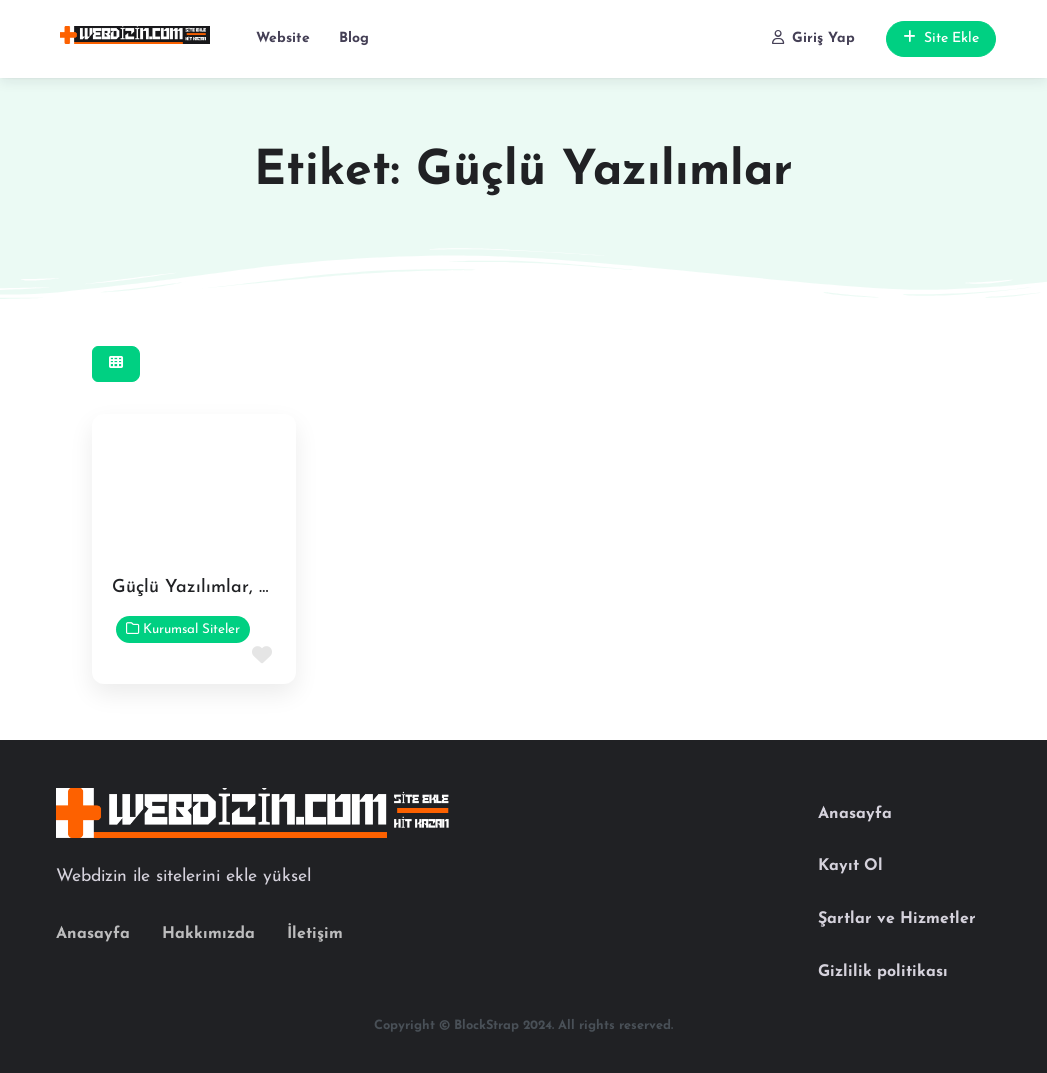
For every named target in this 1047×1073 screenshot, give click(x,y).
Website (283, 38)
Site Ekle (941, 38)
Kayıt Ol (850, 866)
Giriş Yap (813, 38)
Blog (354, 38)
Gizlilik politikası (883, 972)
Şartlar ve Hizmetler (897, 919)
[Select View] (116, 364)
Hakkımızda (208, 934)
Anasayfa (93, 934)
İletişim (315, 934)
